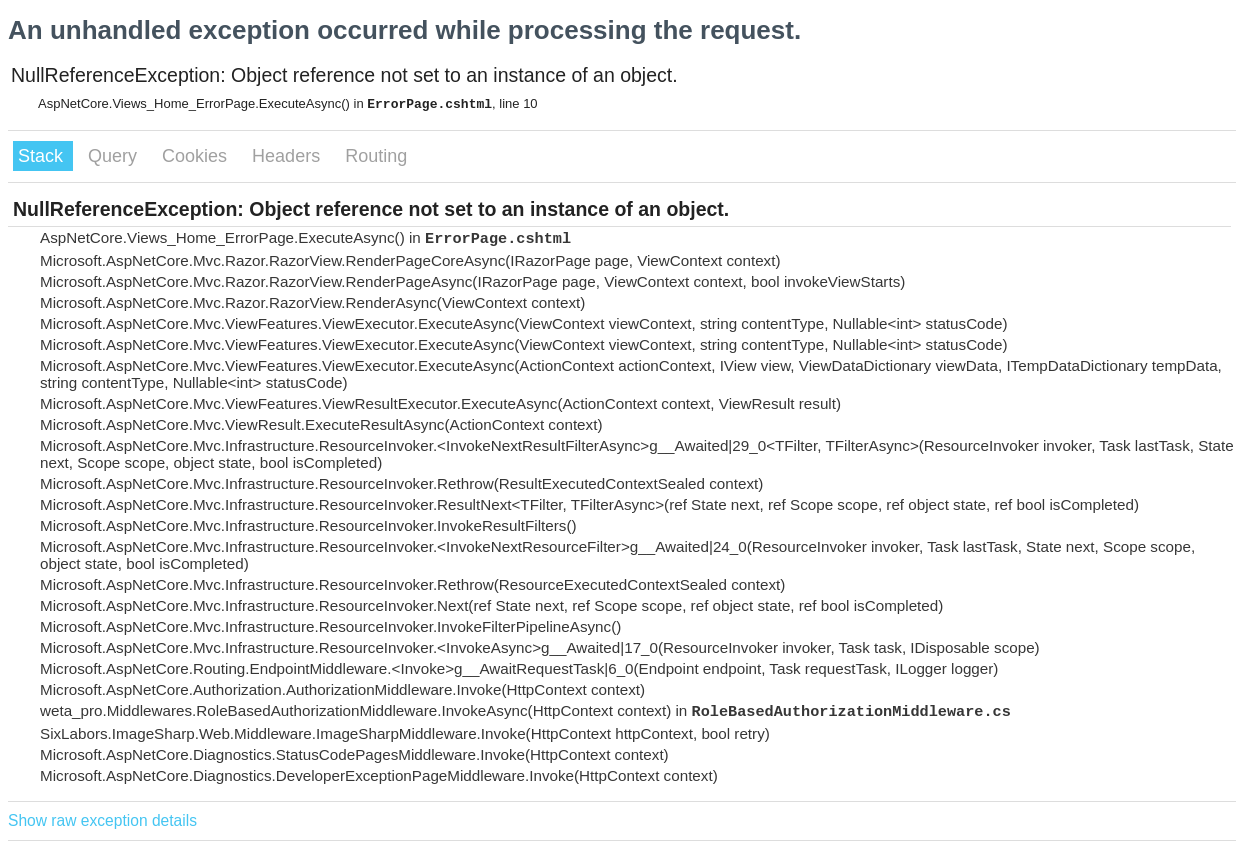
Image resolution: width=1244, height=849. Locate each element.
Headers (288, 156)
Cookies (197, 156)
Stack (43, 156)
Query (115, 156)
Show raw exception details (102, 820)
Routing (376, 156)
